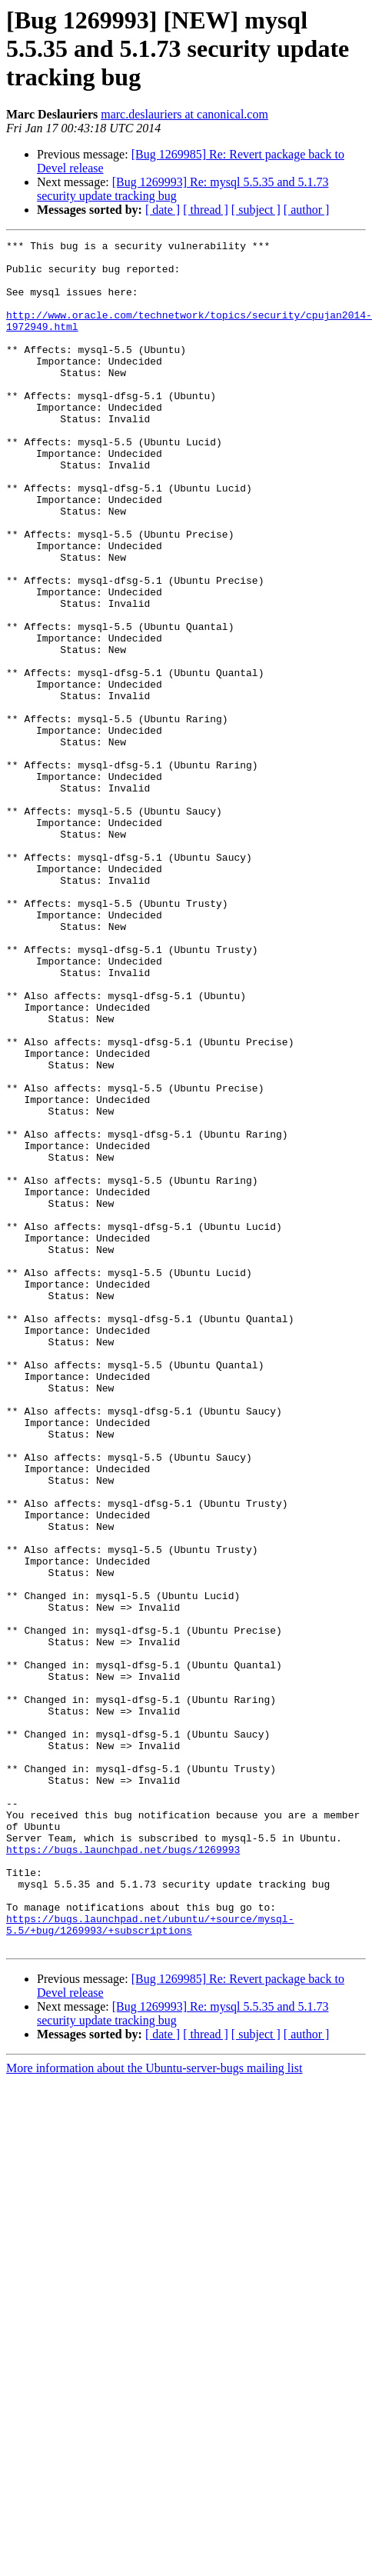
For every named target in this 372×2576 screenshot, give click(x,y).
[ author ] (307, 209)
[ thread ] (205, 209)
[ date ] (162, 209)
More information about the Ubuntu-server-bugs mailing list (154, 2409)
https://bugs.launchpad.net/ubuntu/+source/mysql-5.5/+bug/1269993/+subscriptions (150, 2262)
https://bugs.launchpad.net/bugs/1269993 (123, 2172)
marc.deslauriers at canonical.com (184, 114)
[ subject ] (256, 209)
